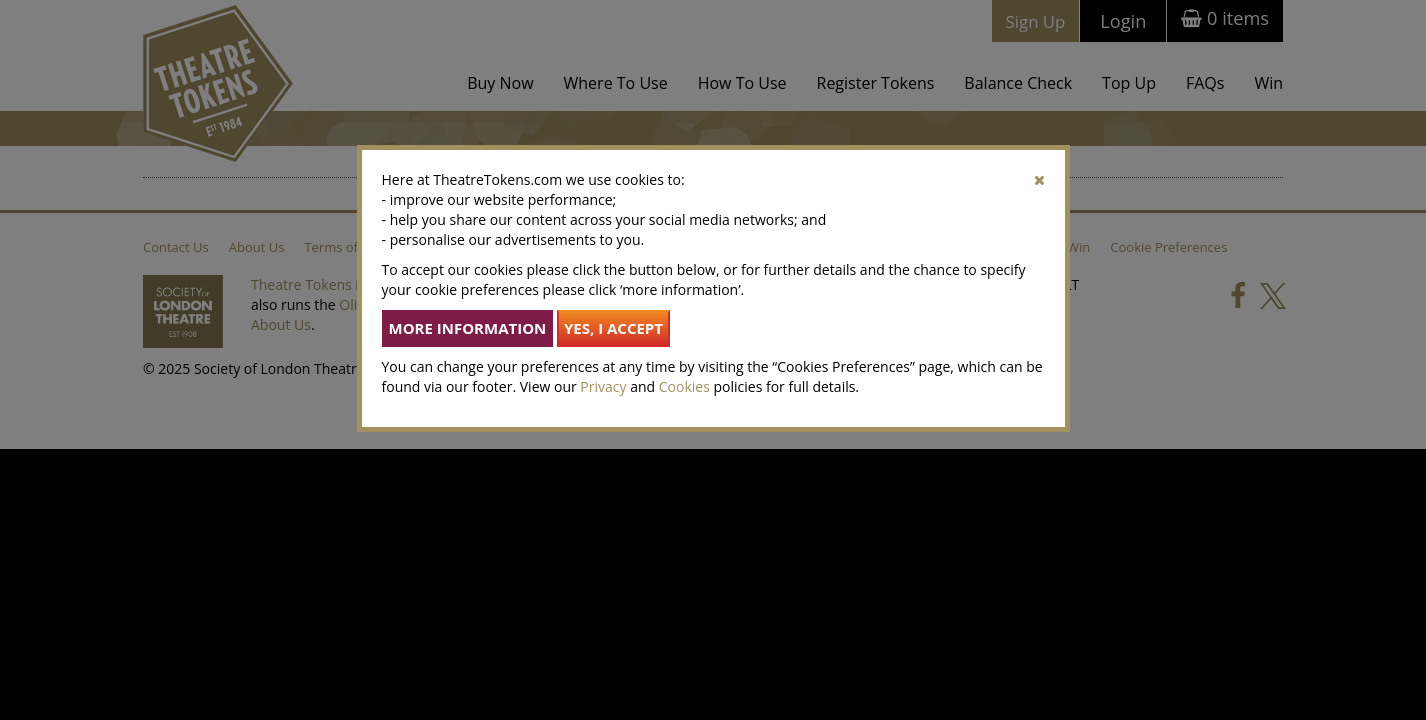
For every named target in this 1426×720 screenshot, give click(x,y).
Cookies (684, 386)
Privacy (603, 386)
